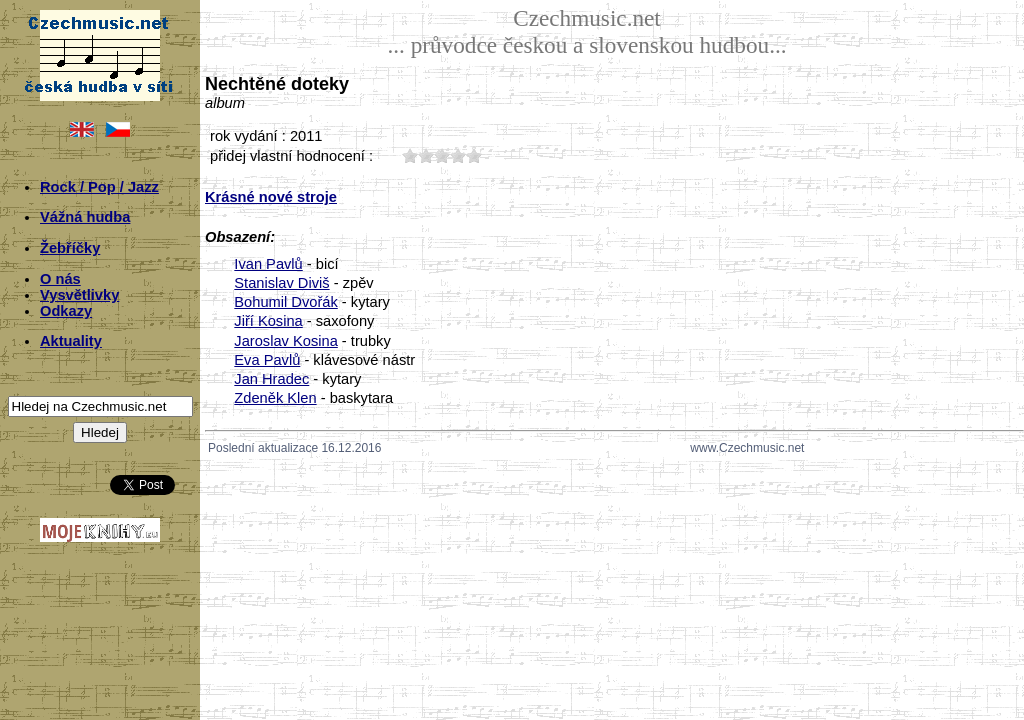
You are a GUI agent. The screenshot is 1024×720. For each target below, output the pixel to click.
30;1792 (442, 155)
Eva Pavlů (267, 360)
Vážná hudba (85, 217)
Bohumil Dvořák (285, 302)
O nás (60, 279)
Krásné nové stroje (271, 197)
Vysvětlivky (79, 295)
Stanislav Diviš (281, 283)
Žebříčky (70, 248)
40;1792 (458, 155)
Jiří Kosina (268, 321)
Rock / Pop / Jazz (99, 187)
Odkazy (66, 311)
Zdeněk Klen (275, 398)
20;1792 (426, 155)
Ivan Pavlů (268, 264)
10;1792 (410, 155)
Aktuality (71, 341)
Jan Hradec (271, 379)
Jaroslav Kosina (285, 341)
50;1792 (474, 155)
